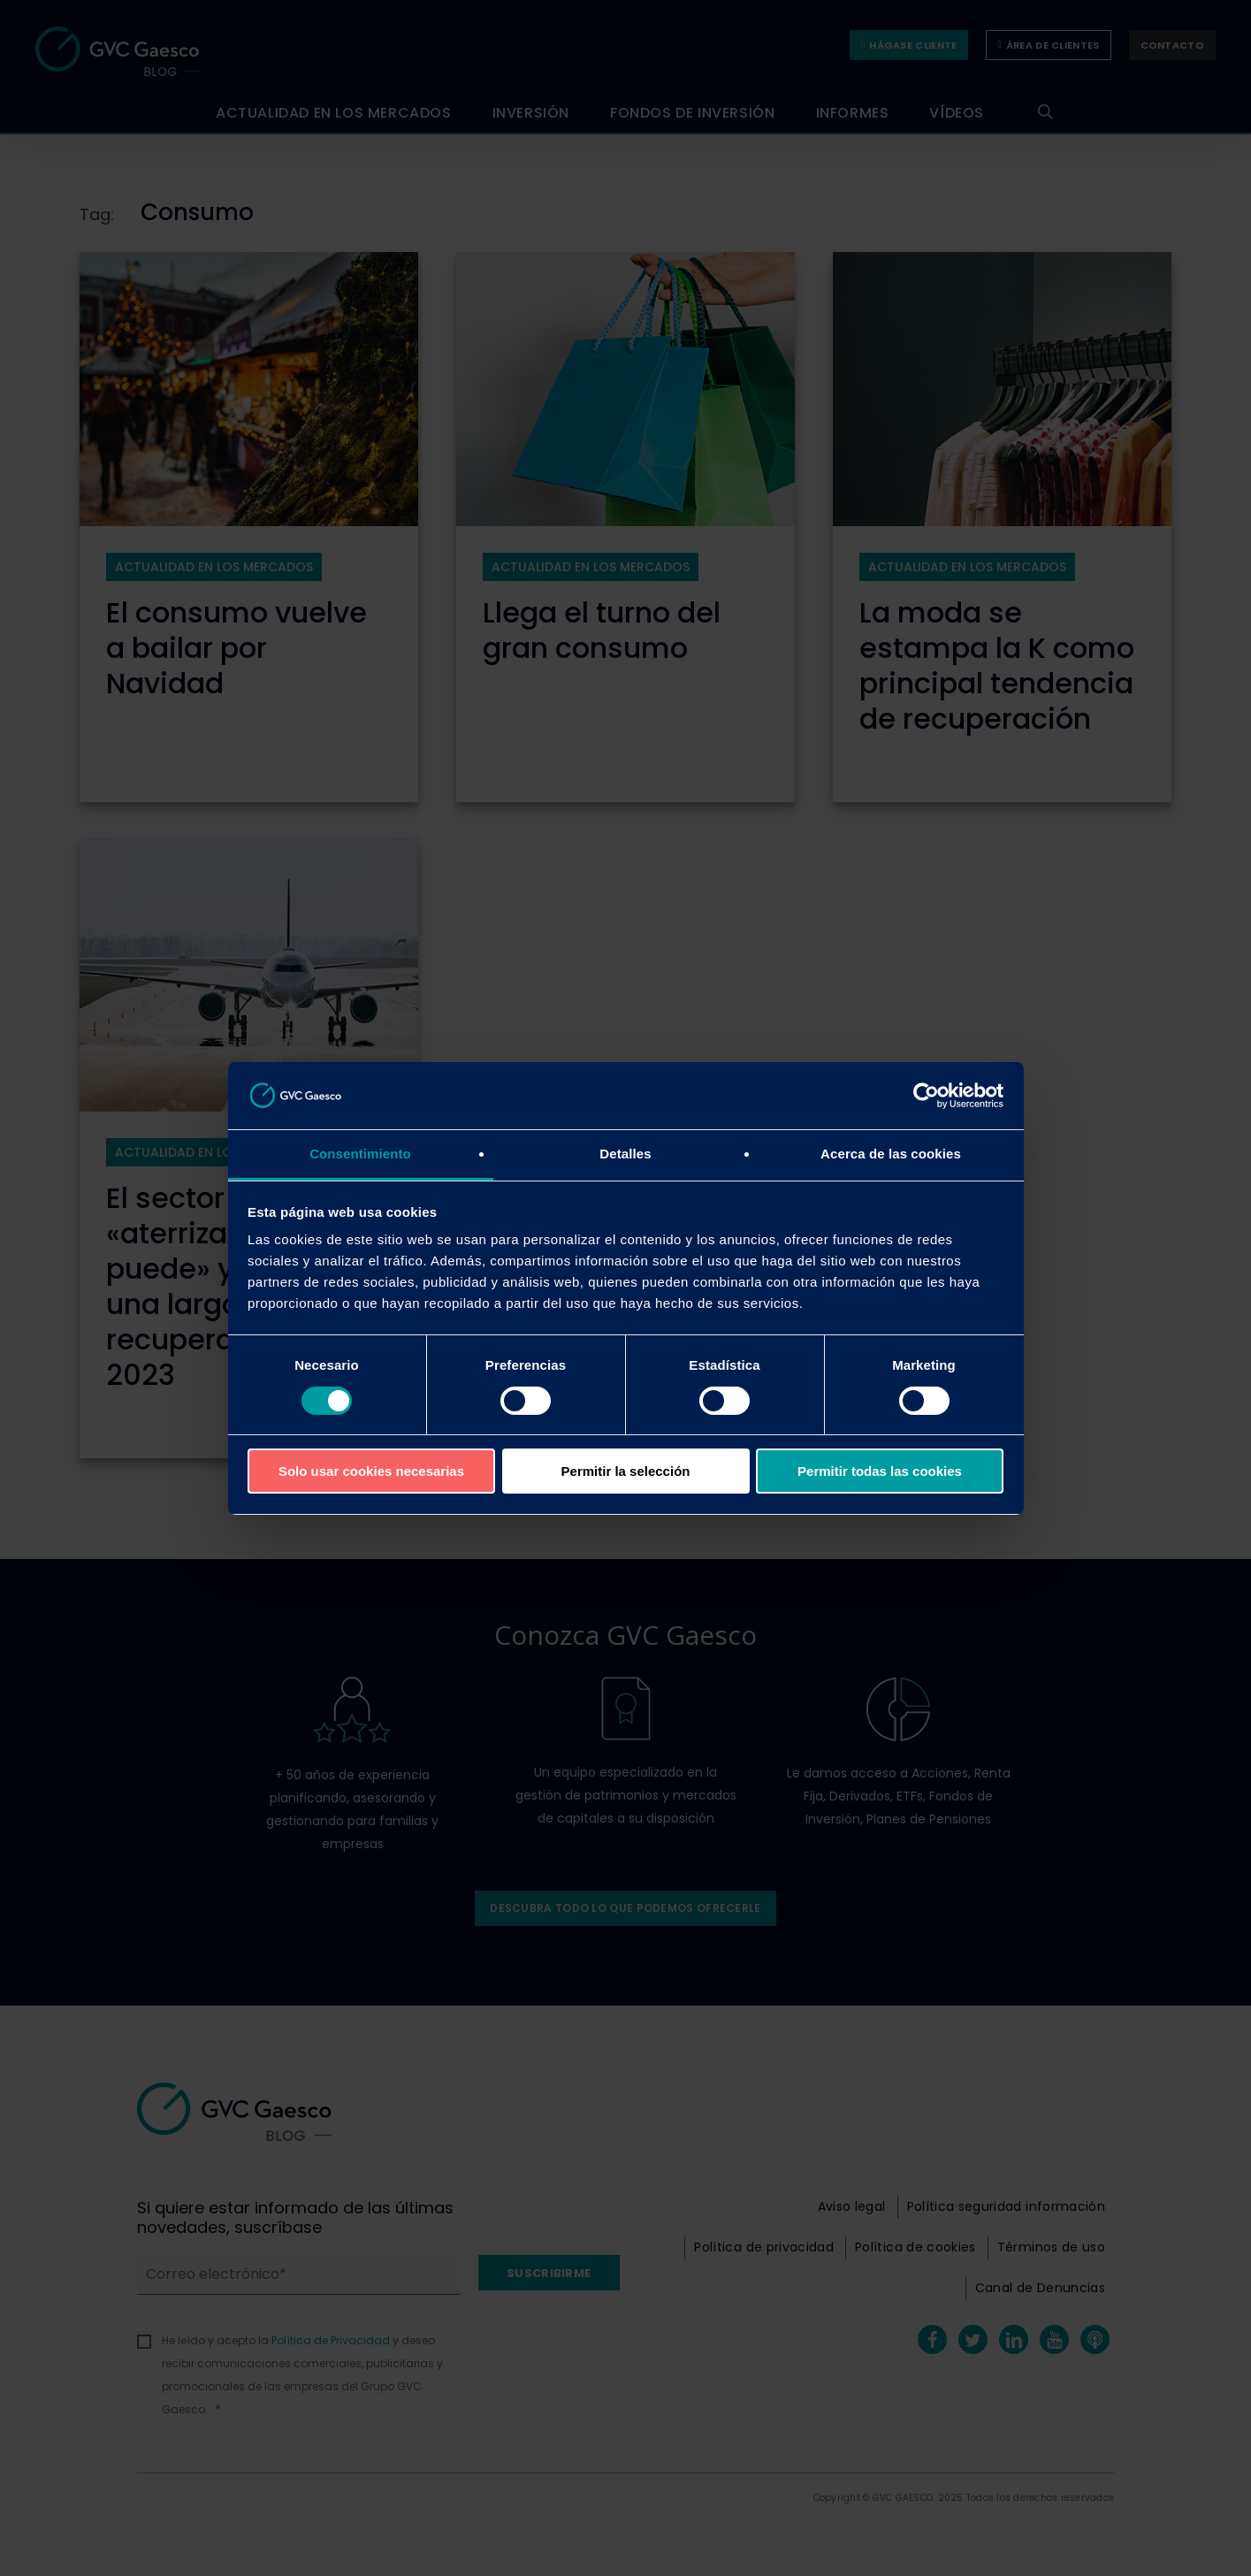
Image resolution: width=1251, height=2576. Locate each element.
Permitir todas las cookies (879, 1471)
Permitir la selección (625, 1471)
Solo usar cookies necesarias (371, 1471)
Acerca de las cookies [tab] (890, 1153)
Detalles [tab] (625, 1153)
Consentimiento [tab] (360, 1153)
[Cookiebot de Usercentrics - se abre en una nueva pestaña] (926, 1095)
